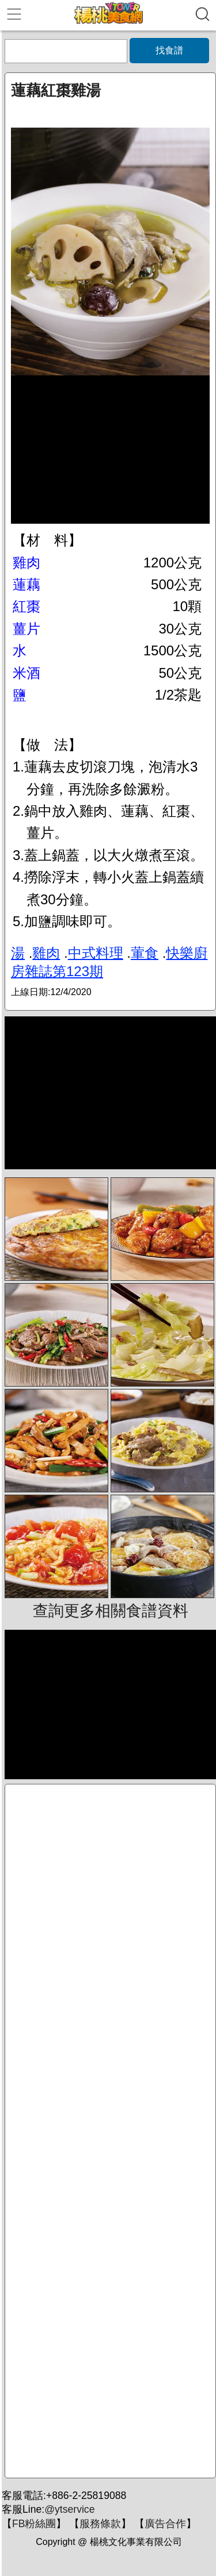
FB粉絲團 (34, 2523)
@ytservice (69, 2509)
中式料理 (95, 953)
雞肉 (26, 562)
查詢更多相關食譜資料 (110, 1610)
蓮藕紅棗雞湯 (56, 90)
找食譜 (169, 50)
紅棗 (26, 606)
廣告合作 (165, 2523)
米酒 (26, 673)
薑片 (26, 628)
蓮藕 (26, 584)
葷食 (144, 953)
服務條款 (100, 2523)
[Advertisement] (110, 2131)
